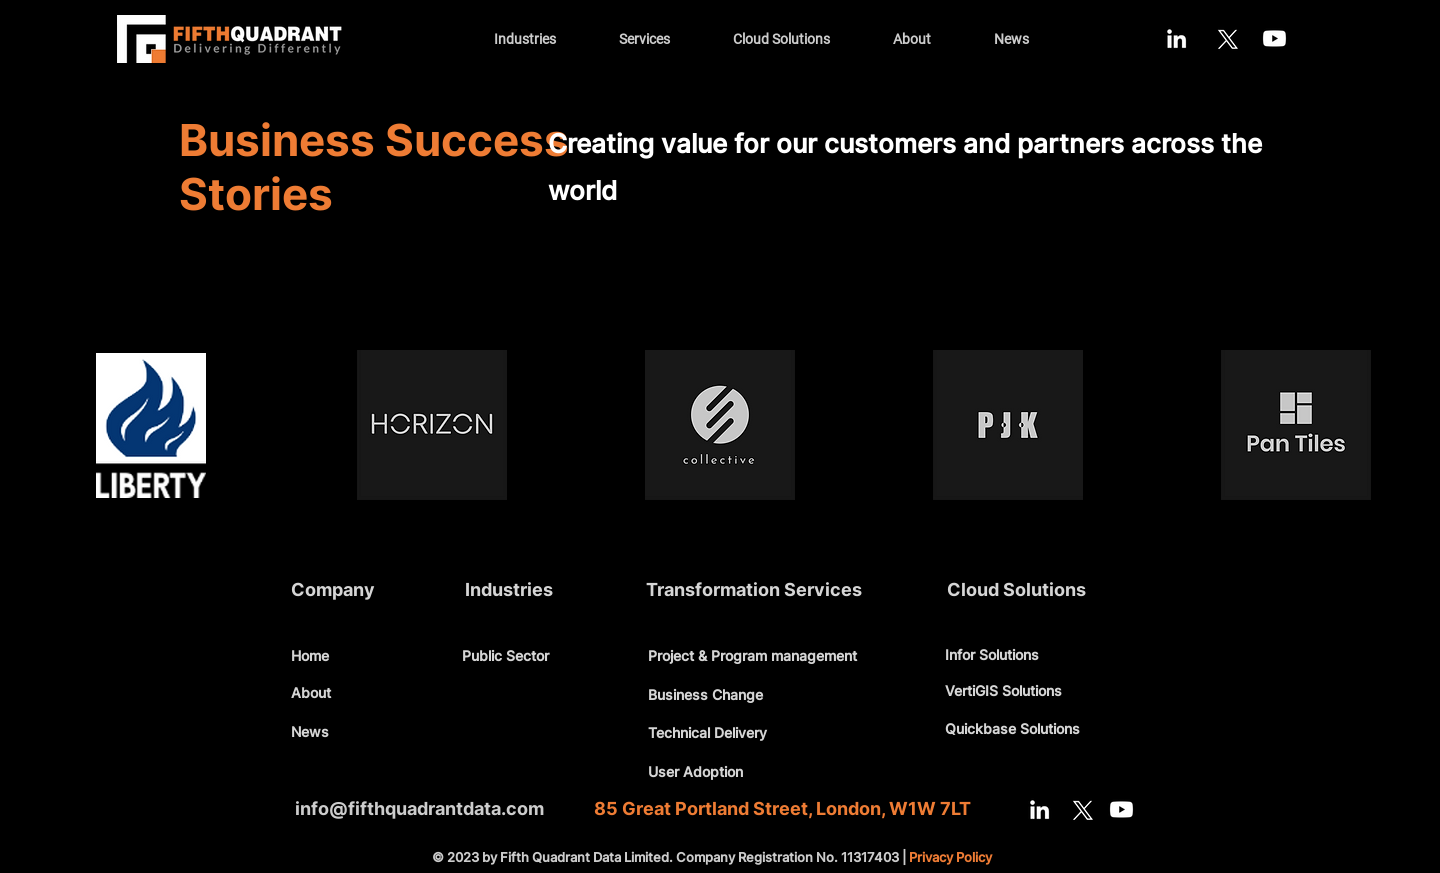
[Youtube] (1274, 38)
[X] (1225, 38)
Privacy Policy (950, 857)
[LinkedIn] (1176, 38)
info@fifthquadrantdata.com (419, 808)
